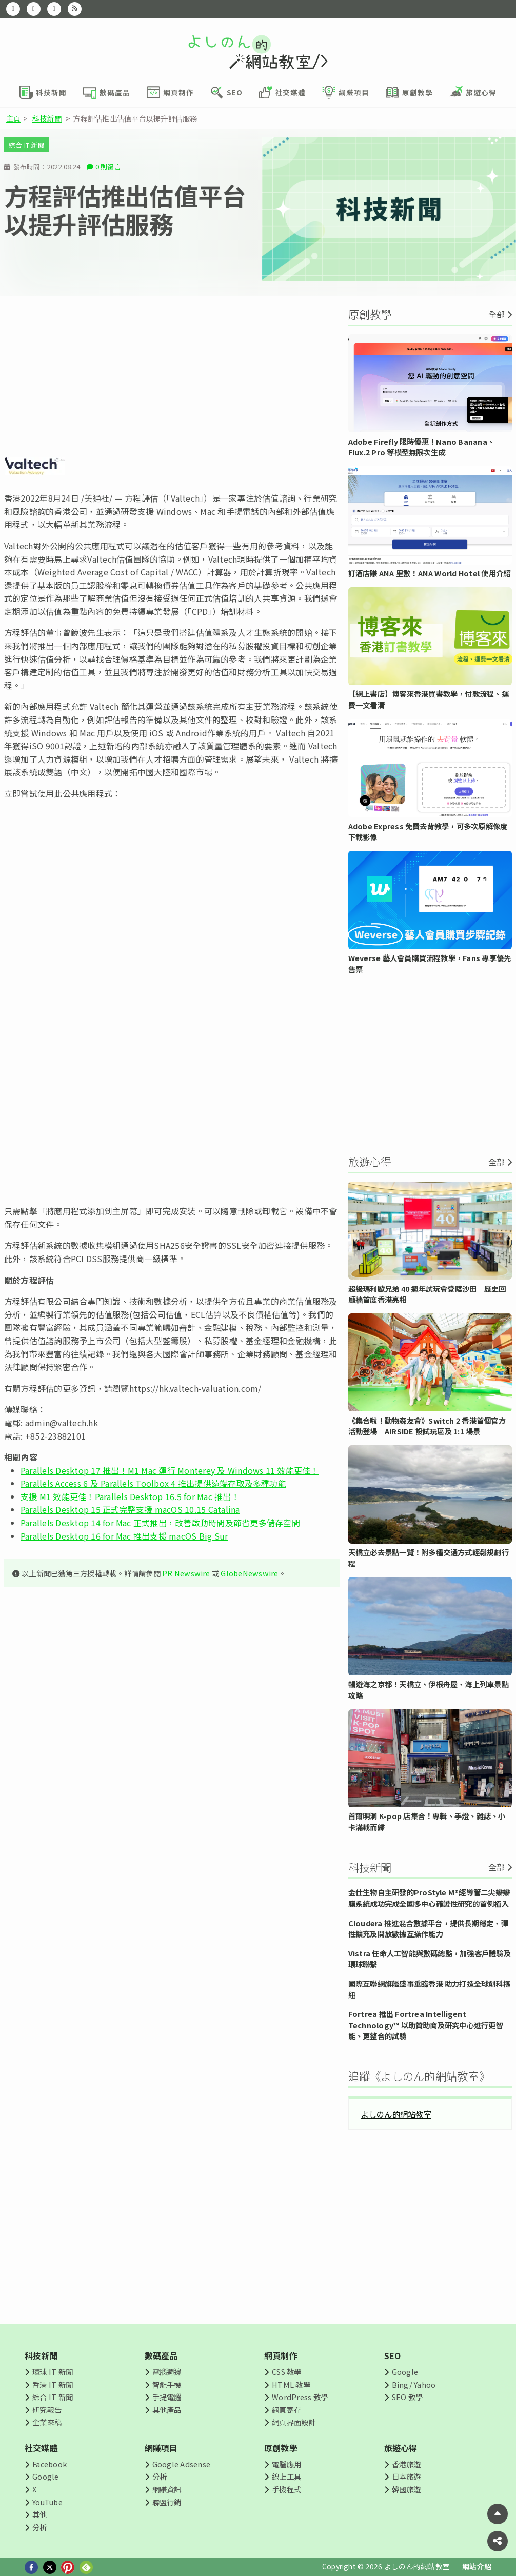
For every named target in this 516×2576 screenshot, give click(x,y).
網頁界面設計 (293, 2422)
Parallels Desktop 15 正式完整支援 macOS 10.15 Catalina (130, 1509)
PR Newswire (186, 1573)
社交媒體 (41, 2448)
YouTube (47, 2502)
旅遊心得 (401, 2448)
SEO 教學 (407, 2396)
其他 (39, 2514)
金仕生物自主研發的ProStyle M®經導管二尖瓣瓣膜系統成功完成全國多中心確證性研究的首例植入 (429, 1898)
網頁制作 (280, 2355)
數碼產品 (161, 2355)
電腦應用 (286, 2464)
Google (405, 2371)
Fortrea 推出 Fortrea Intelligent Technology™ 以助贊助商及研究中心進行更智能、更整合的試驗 (425, 2024)
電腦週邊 (167, 2371)
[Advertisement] (172, 376)
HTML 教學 (291, 2384)
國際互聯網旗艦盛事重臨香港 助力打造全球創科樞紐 (429, 1989)
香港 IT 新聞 (52, 2384)
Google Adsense (181, 2464)
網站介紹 (476, 2566)
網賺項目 (161, 2448)
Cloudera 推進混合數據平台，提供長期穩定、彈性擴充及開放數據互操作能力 (428, 1929)
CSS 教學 (286, 2371)
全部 (496, 314)
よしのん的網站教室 (396, 2114)
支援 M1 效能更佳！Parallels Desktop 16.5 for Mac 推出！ (130, 1496)
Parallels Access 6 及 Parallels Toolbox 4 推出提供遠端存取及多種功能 (153, 1483)
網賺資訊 (167, 2489)
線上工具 (286, 2476)
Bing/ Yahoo (414, 2384)
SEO (392, 2355)
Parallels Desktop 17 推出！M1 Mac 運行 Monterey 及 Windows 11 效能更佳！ (170, 1470)
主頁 (13, 118)
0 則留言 (108, 166)
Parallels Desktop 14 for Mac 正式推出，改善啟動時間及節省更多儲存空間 (160, 1522)
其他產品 (167, 2409)
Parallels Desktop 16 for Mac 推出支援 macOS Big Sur (124, 1536)
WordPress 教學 (300, 2396)
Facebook (49, 2464)
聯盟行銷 (167, 2502)
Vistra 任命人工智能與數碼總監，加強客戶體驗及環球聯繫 (429, 1959)
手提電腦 (167, 2396)
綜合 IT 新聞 (27, 145)
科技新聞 (47, 118)
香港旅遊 (406, 2464)
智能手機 (167, 2384)
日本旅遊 (406, 2476)
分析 (39, 2527)
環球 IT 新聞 (52, 2371)
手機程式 (286, 2489)
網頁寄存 (286, 2409)
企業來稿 (47, 2422)
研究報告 (47, 2409)
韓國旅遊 (406, 2489)
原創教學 (280, 2448)
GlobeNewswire (249, 1573)
